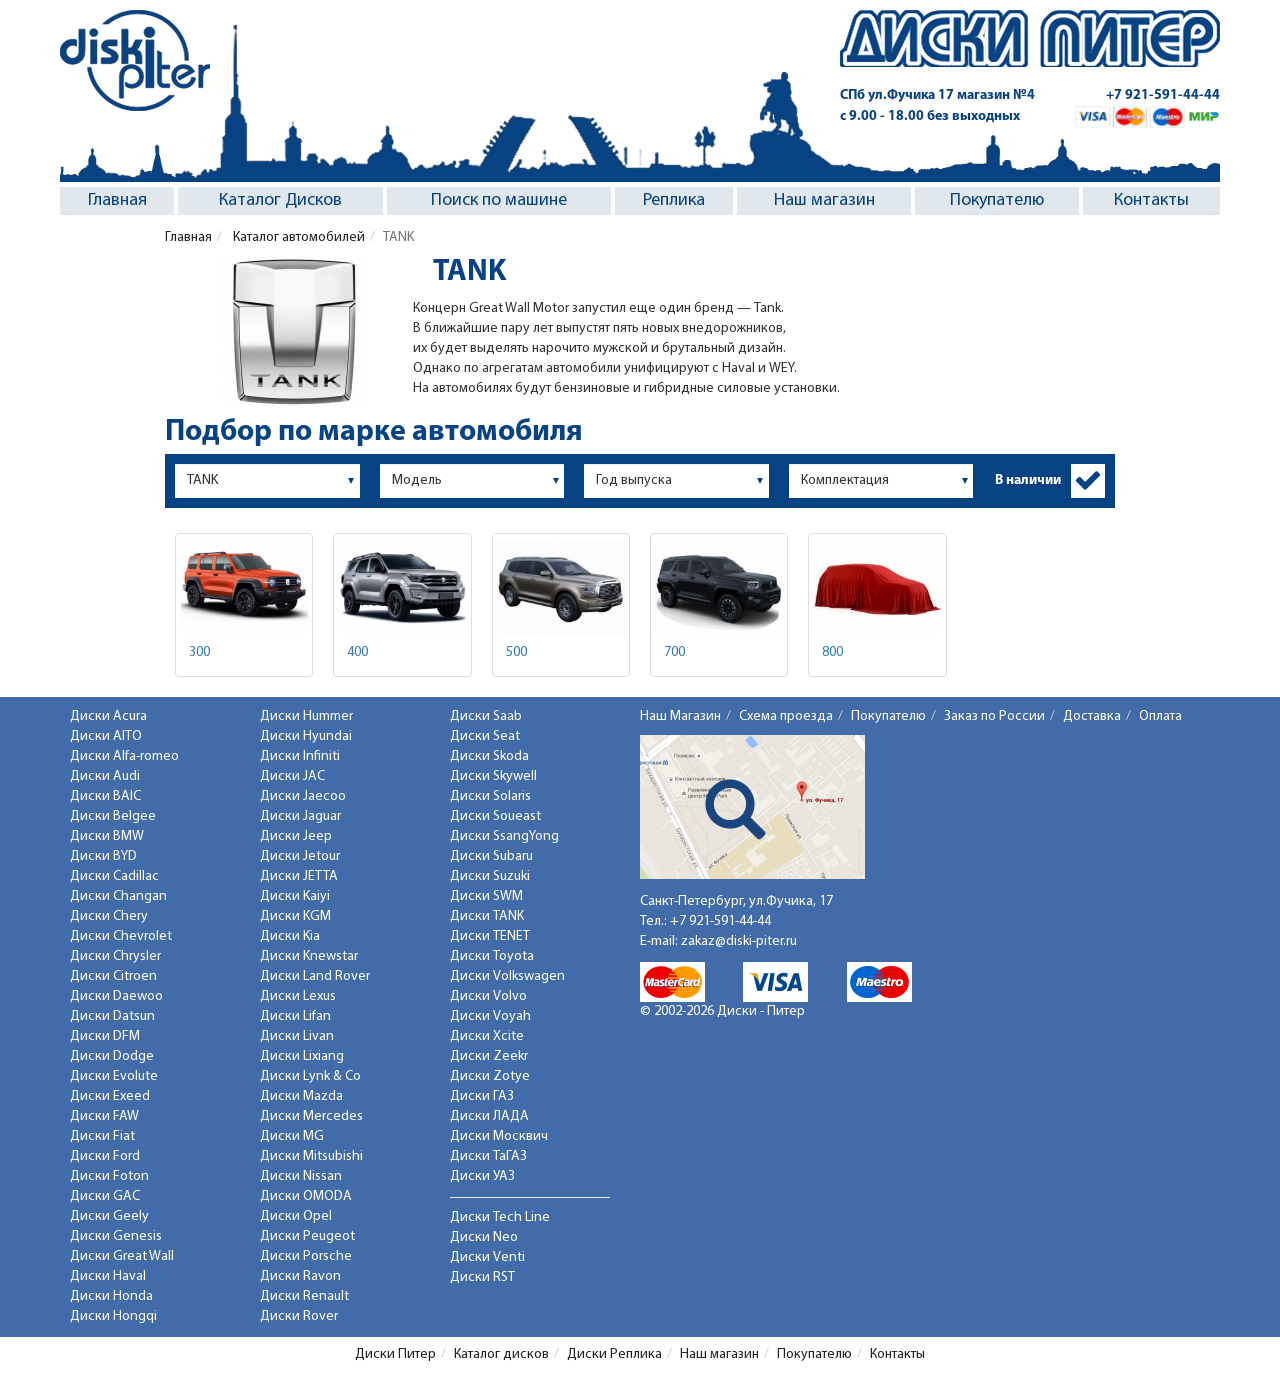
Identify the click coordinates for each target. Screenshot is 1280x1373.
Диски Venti (487, 1257)
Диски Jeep (296, 836)
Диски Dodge (112, 1056)
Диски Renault (304, 1296)
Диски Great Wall (122, 1256)
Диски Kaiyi (295, 896)
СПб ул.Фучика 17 (937, 95)
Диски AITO (106, 736)
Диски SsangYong (504, 836)
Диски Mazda (301, 1096)
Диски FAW (104, 1116)
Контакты (1151, 200)
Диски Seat (485, 736)
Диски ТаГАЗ (488, 1156)
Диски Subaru (491, 856)
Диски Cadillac (114, 876)
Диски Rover (299, 1316)
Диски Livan (297, 1036)
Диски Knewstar (309, 956)
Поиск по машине (499, 200)
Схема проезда (786, 716)
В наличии (1028, 480)
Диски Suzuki (490, 876)
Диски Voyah (490, 1016)
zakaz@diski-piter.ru (739, 941)
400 (357, 652)
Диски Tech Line (500, 1217)
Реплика (674, 200)
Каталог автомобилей (297, 237)
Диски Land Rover (315, 976)
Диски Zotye (490, 1076)
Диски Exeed (110, 1096)
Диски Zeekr (489, 1056)
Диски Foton (109, 1176)
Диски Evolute (114, 1076)
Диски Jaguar (300, 816)
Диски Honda (111, 1296)
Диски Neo (484, 1237)
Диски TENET (490, 936)
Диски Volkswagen (507, 976)
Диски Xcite (487, 1036)
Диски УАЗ (482, 1176)
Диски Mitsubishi (311, 1156)
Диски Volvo (488, 996)
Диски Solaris (490, 796)
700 (674, 652)
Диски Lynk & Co (310, 1076)
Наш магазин (824, 200)
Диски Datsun (112, 1016)
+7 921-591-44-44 (1163, 95)
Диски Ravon (300, 1276)
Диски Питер (395, 1354)
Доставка (1092, 716)
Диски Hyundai (306, 736)
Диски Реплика (614, 1354)
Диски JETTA (299, 876)
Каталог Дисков (280, 200)
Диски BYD (103, 856)
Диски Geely (109, 1216)
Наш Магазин (680, 716)
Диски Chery (109, 916)
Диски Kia (290, 936)
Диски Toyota (492, 956)
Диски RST (482, 1277)
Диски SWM (486, 896)
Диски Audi (105, 776)
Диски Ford (105, 1156)
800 (832, 652)
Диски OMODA (306, 1196)
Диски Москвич (499, 1136)
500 (516, 652)
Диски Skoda (489, 756)
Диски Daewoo (116, 996)
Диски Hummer (306, 716)
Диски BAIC (105, 796)
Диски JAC (292, 776)
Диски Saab (486, 716)
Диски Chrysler (115, 956)
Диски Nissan (301, 1176)
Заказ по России (994, 716)
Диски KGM (295, 916)
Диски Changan (118, 896)
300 (199, 652)
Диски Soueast (495, 816)
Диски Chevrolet (121, 936)
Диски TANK (487, 916)
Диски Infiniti (300, 756)
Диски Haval (108, 1276)
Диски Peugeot (307, 1236)
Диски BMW (107, 836)
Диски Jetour (300, 856)
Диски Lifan (295, 1016)
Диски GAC (105, 1196)
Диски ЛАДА (489, 1116)
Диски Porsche (306, 1256)
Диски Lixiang (302, 1056)
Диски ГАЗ (482, 1096)
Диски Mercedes (311, 1116)
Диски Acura (108, 716)
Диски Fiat (102, 1136)
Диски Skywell (493, 776)
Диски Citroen (113, 976)
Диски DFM (105, 1036)
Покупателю (997, 200)
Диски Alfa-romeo (124, 756)
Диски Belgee (113, 816)
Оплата (1160, 716)
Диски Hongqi (113, 1316)
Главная (117, 200)
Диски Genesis (116, 1236)
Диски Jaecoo (303, 796)
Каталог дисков (501, 1354)
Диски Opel (296, 1216)
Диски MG (292, 1136)
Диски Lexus (298, 996)
